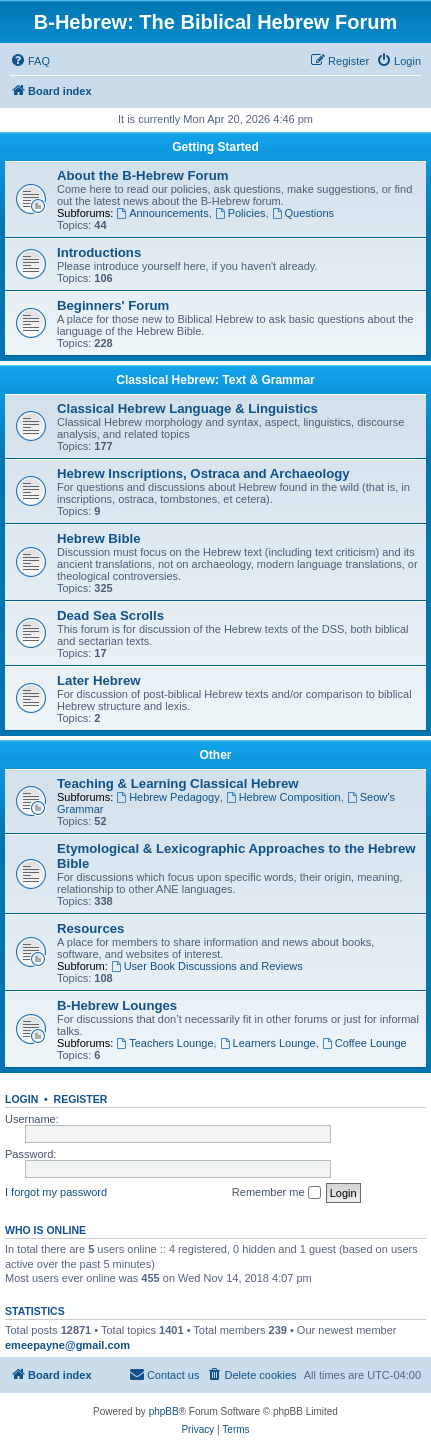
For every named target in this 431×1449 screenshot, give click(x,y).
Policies (240, 213)
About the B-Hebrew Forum (142, 175)
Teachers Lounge (164, 1043)
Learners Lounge (268, 1043)
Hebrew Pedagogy (167, 797)
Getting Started (215, 147)
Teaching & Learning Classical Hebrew (178, 783)
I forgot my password (56, 1192)
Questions (303, 213)
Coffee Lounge (364, 1043)
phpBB (164, 1411)
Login (21, 1099)
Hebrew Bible (99, 538)
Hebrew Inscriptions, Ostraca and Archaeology (203, 473)
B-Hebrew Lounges (117, 1005)
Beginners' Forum (113, 305)
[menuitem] (30, 61)
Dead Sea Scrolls (110, 615)
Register (81, 1099)
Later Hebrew (99, 680)
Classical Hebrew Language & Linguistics (187, 408)
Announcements (162, 213)
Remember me (276, 1193)
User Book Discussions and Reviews (207, 966)
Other (215, 755)
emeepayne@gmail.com (67, 1345)
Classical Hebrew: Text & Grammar (215, 380)
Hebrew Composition (283, 797)
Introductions (99, 252)
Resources (90, 928)
